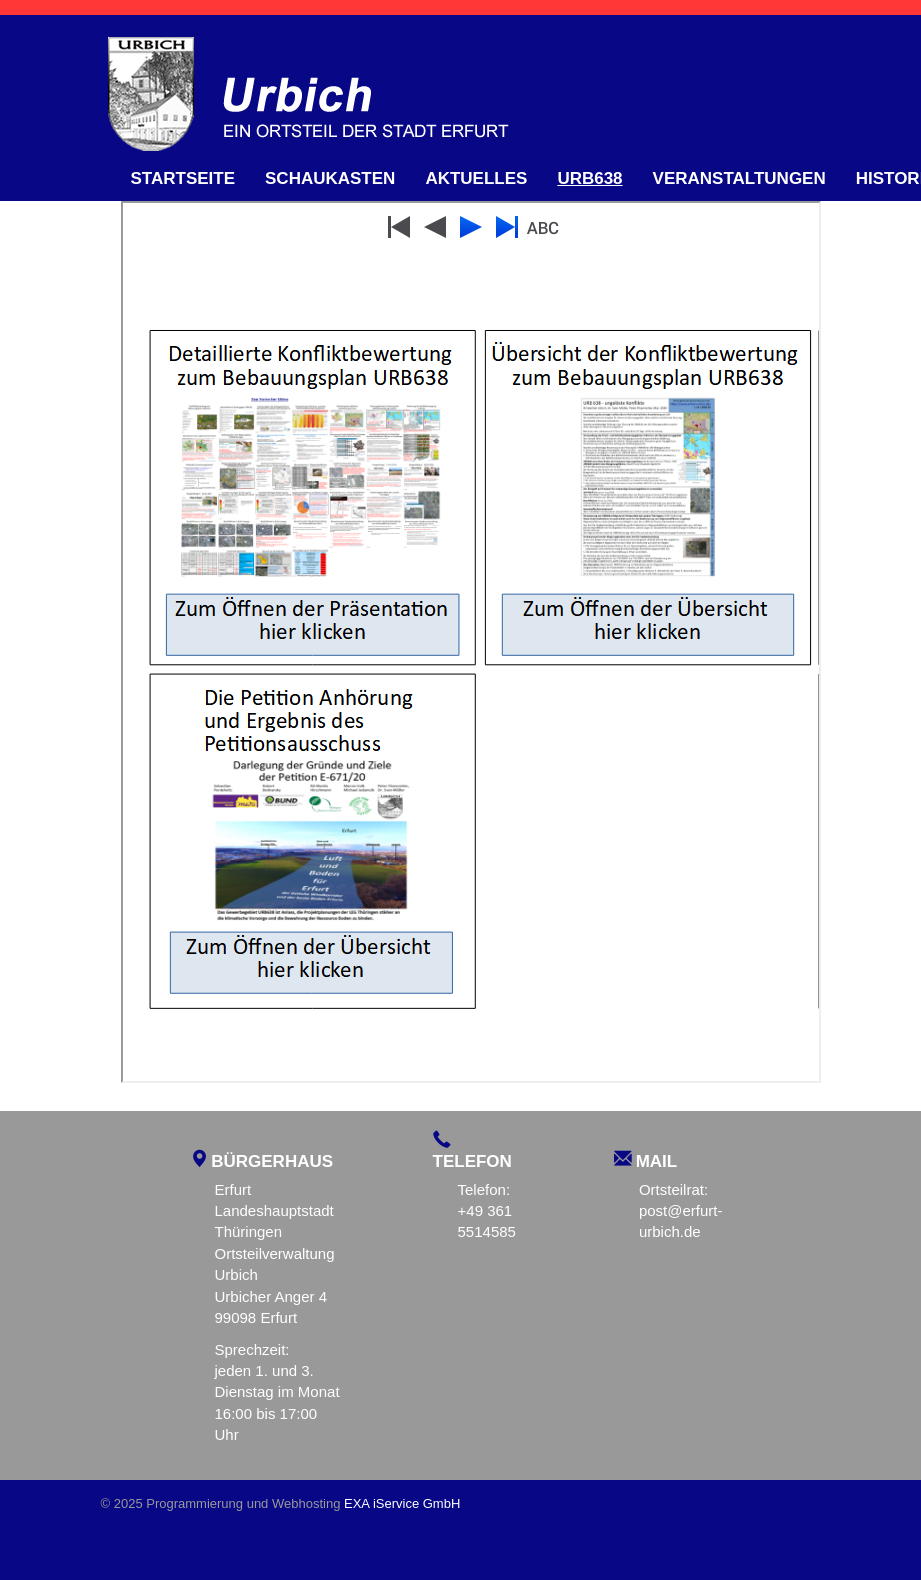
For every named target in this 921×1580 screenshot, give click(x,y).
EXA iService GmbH (402, 1503)
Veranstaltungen (739, 178)
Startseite (183, 178)
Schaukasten (330, 178)
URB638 (589, 178)
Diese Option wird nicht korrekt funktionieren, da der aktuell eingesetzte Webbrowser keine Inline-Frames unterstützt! (471, 642)
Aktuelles (476, 178)
